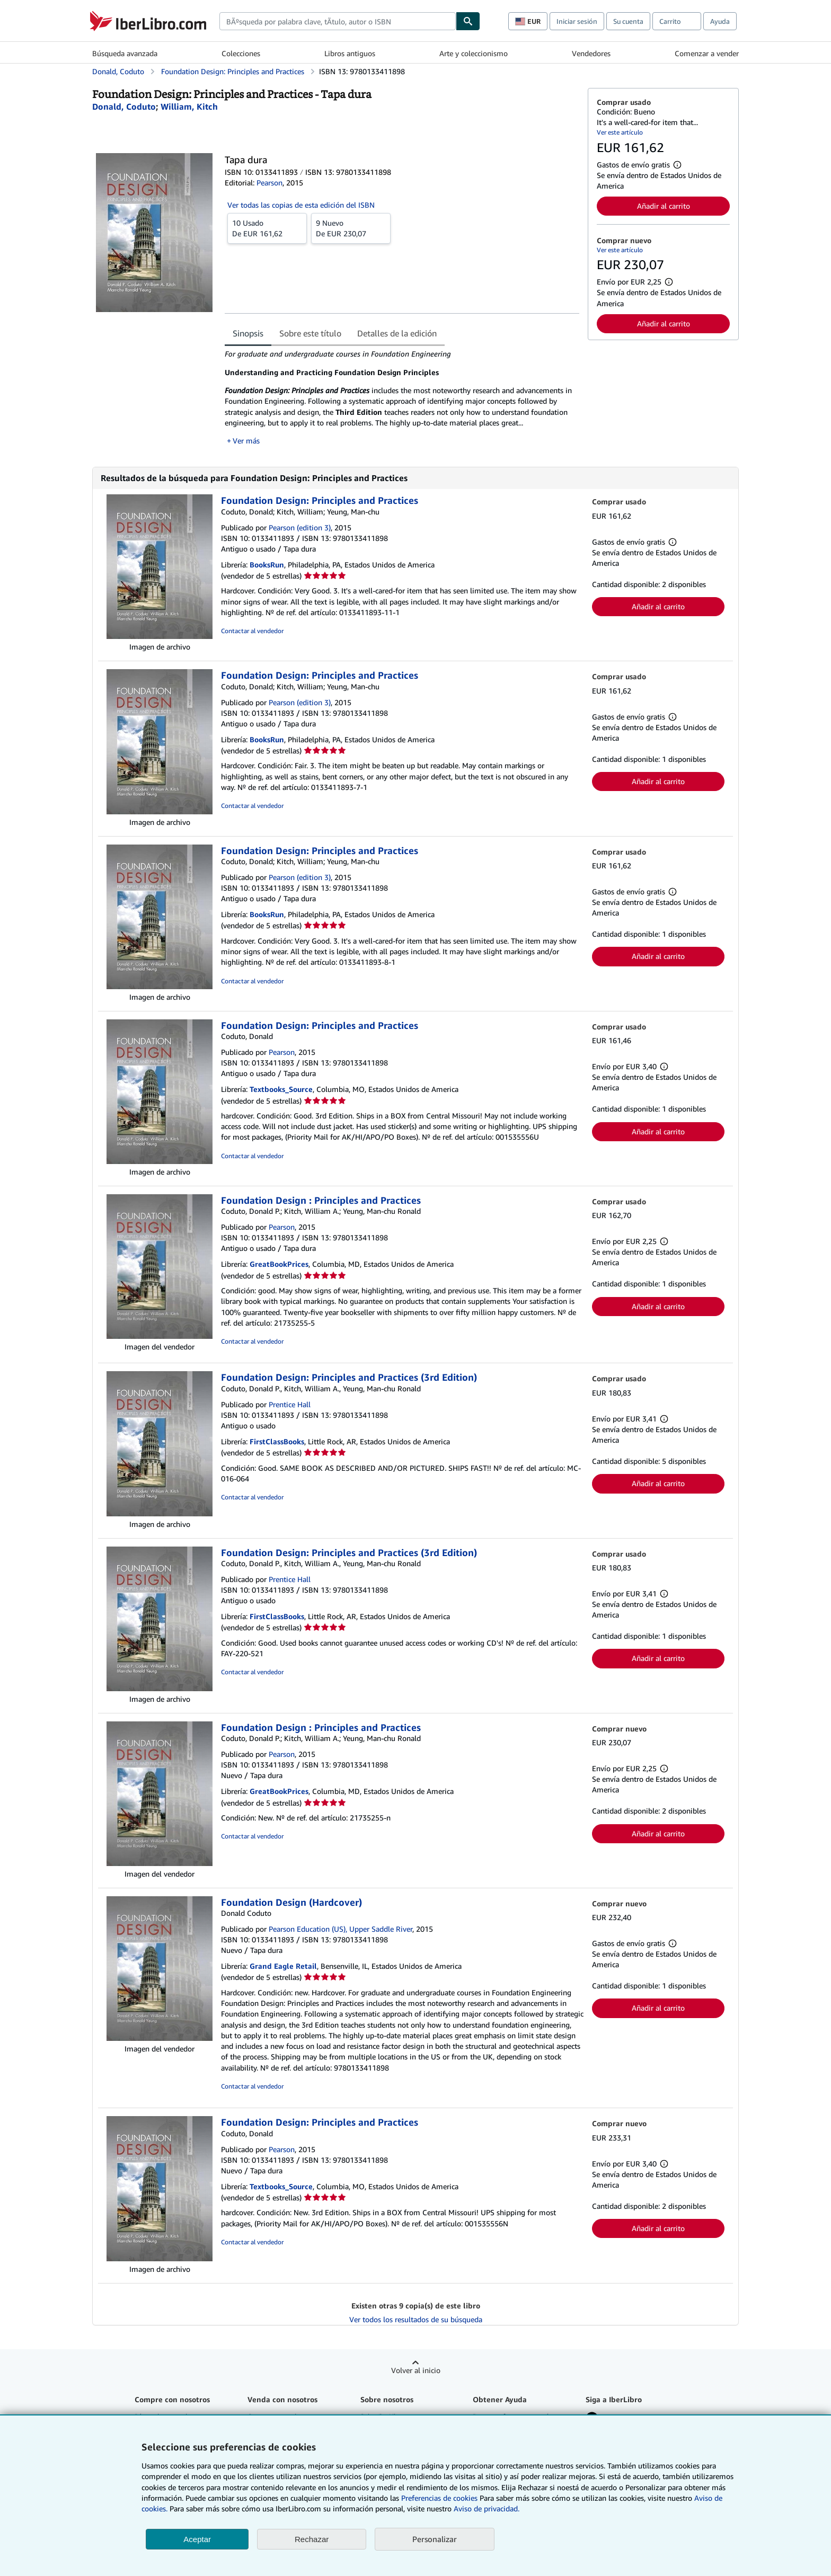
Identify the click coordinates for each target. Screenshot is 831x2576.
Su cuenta (628, 21)
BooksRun (267, 564)
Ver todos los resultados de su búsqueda (415, 2319)
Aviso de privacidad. (486, 2508)
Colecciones (241, 53)
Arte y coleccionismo (473, 53)
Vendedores (591, 53)
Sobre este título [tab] (310, 333)
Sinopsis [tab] (248, 333)
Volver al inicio (415, 2370)
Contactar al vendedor (252, 631)
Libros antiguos (349, 53)
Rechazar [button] (312, 2539)
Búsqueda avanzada (124, 53)
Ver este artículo (620, 132)
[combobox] (337, 21)
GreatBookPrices (279, 1263)
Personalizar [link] (434, 2539)
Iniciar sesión (576, 21)
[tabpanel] (402, 397)
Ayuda (720, 21)
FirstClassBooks (277, 1441)
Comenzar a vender (707, 53)
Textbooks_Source (281, 1089)
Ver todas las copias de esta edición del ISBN (301, 204)
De (267, 228)
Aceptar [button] (197, 2539)
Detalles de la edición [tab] (397, 333)
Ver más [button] (246, 440)
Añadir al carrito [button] (663, 205)
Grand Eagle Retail (283, 1965)
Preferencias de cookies (439, 2497)
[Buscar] (468, 21)
